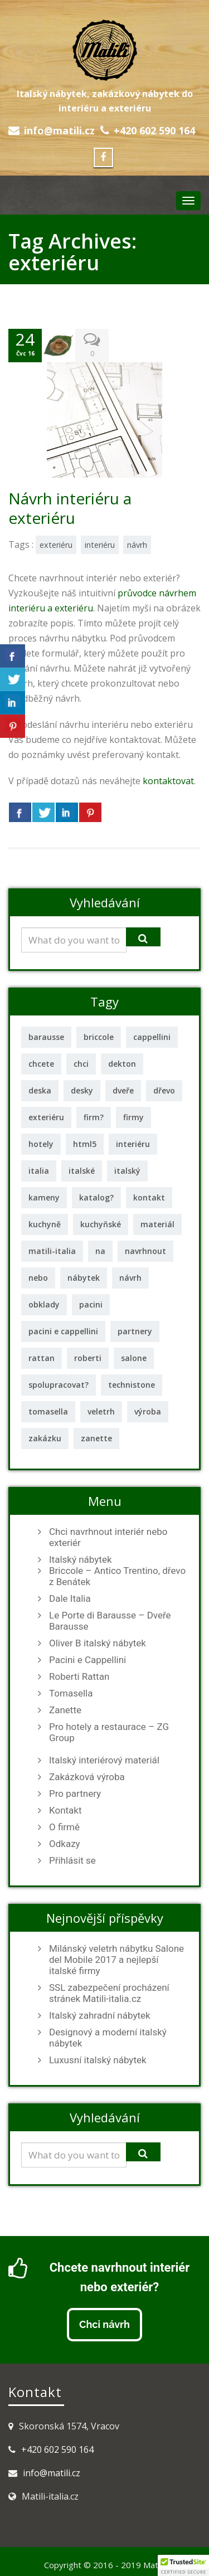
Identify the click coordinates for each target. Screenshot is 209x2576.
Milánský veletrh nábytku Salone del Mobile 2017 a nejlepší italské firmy (116, 1959)
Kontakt (65, 1810)
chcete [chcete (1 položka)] (41, 1063)
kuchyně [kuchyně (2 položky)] (44, 1224)
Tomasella (71, 1693)
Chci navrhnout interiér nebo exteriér (108, 1537)
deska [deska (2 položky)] (39, 1090)
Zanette (65, 1709)
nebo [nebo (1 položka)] (38, 1277)
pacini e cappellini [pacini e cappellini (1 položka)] (63, 1331)
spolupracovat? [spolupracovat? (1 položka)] (58, 1384)
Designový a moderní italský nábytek (108, 2037)
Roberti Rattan (79, 1676)
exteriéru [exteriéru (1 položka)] (46, 1117)
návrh (137, 544)
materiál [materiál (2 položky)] (157, 1224)
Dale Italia (70, 1598)
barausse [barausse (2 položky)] (46, 1037)
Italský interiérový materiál (104, 1760)
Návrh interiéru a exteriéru (70, 508)
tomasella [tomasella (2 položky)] (48, 1411)
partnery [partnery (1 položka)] (135, 1331)
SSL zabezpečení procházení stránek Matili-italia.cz (109, 1993)
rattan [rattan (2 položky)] (41, 1358)
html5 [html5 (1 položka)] (84, 1144)
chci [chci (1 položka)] (81, 1063)
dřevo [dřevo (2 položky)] (164, 1090)
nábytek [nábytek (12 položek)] (83, 1277)
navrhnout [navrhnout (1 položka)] (145, 1251)
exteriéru (56, 544)
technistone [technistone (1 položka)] (131, 1384)
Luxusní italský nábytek (98, 2059)
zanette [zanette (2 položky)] (96, 1438)
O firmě (64, 1827)
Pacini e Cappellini (87, 1659)
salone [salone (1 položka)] (134, 1358)
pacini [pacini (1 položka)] (91, 1304)
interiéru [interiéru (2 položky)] (133, 1144)
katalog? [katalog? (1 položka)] (96, 1197)
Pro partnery (75, 1793)
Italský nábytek (80, 1559)
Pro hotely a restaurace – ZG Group (109, 1732)
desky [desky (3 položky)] (82, 1090)
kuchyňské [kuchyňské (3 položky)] (100, 1224)
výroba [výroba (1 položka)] (147, 1411)
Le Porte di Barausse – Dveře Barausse (110, 1621)
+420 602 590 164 (154, 130)
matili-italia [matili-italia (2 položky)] (52, 1251)
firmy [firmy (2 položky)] (133, 1117)
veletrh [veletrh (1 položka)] (101, 1411)
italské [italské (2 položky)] (82, 1170)
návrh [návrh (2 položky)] (130, 1277)
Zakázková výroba (87, 1776)
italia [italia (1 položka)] (38, 1170)
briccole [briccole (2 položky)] (99, 1037)
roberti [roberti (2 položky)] (87, 1358)
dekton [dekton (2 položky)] (122, 1063)
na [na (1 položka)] (100, 1251)
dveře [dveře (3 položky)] (123, 1090)
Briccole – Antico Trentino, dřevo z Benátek (117, 1576)
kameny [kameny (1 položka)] (44, 1197)
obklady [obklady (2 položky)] (44, 1304)
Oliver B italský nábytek (97, 1643)
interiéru (100, 544)
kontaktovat (168, 781)
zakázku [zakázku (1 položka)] (44, 1438)
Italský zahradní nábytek (99, 2015)
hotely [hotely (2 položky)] (41, 1144)
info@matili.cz (59, 130)
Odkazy (64, 1843)
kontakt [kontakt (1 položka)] (149, 1197)
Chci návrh (104, 2324)
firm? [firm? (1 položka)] (94, 1117)
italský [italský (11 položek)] (127, 1170)
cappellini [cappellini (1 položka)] (152, 1037)
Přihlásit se (72, 1860)
